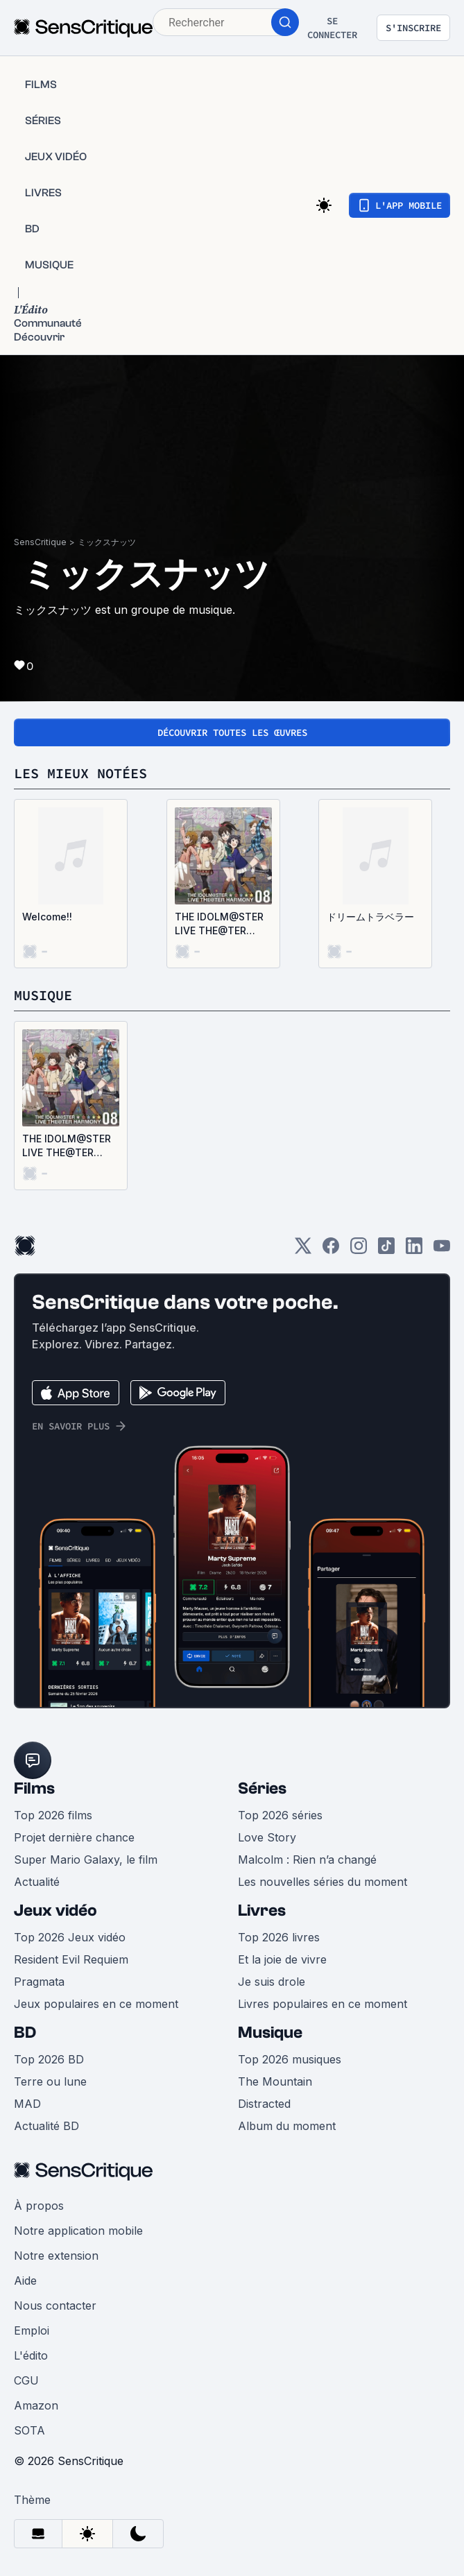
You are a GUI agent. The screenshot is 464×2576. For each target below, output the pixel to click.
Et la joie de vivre (282, 1959)
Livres (262, 1910)
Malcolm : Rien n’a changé (307, 1859)
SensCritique (40, 542)
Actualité (37, 1882)
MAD (27, 2104)
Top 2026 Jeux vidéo (70, 1937)
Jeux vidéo (55, 1910)
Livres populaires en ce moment (322, 2004)
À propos (39, 2206)
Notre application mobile (78, 2231)
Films (34, 1788)
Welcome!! (47, 916)
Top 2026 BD (49, 2059)
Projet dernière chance (74, 1837)
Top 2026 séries (280, 1815)
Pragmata (39, 1982)
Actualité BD (46, 2126)
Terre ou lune (50, 2081)
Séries (262, 1788)
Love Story (267, 1837)
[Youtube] (441, 1250)
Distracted (264, 2104)
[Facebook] (331, 1250)
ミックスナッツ (107, 542)
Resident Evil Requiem (71, 1959)
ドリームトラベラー (370, 916)
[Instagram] (358, 1250)
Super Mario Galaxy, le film (85, 1859)
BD (25, 2032)
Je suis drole (271, 1982)
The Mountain (275, 2081)
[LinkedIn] (414, 1250)
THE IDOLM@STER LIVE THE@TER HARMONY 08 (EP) (219, 924)
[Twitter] (303, 1250)
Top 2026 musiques (289, 2059)
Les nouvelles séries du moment (322, 1882)
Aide (25, 2280)
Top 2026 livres (279, 1937)
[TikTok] (386, 1250)
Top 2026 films (53, 1815)
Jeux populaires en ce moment (96, 2004)
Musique (270, 2032)
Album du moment (287, 2126)
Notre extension (56, 2255)
